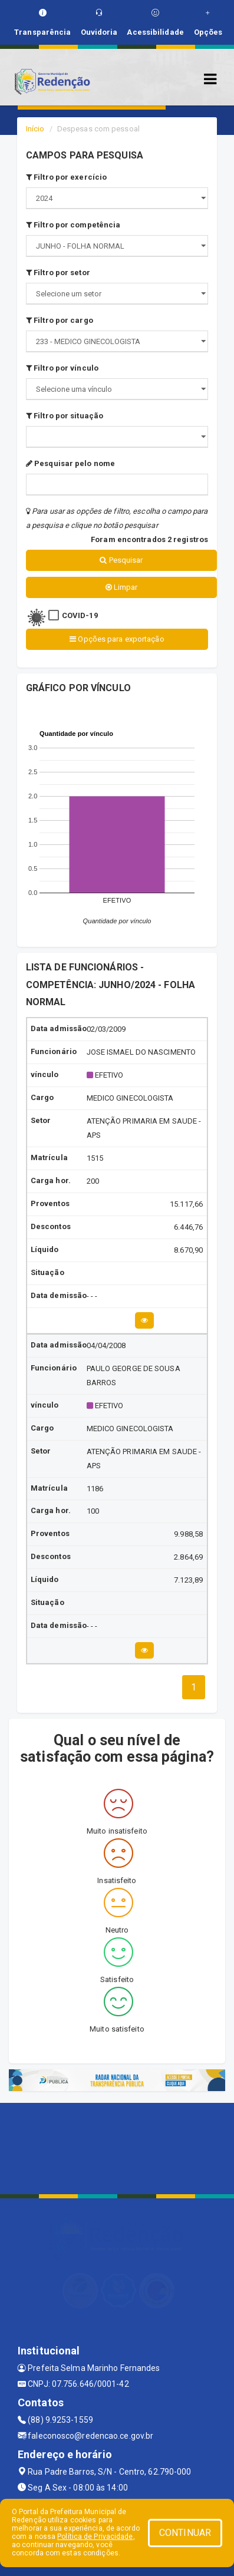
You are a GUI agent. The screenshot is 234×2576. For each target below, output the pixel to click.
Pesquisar (121, 560)
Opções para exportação (117, 639)
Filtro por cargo (59, 320)
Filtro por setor (58, 272)
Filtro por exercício (66, 177)
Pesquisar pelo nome (70, 463)
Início (35, 128)
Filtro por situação (64, 415)
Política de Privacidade (95, 2536)
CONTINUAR (185, 2532)
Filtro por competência (73, 224)
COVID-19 (80, 615)
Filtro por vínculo (62, 368)
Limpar (122, 587)
